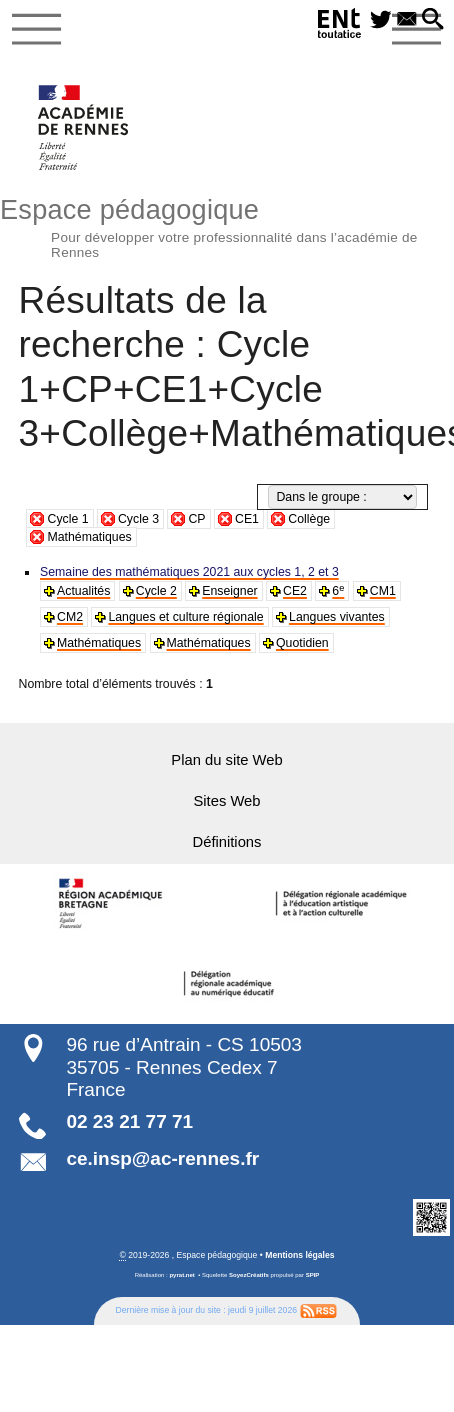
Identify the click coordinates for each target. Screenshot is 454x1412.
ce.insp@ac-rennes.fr (162, 1157)
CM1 (381, 591)
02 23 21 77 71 (129, 1120)
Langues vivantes (334, 617)
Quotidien (300, 643)
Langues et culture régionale (185, 617)
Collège (309, 519)
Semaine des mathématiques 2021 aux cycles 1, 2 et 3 (188, 572)
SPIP (313, 1274)
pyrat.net (181, 1274)
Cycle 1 (67, 519)
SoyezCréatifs (249, 1274)
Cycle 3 (138, 519)
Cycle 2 (155, 591)
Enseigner (228, 591)
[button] (433, 20)
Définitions (227, 840)
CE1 (247, 519)
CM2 (70, 617)
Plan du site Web (227, 759)
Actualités (83, 591)
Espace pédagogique (227, 225)
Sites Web (227, 799)
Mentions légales (299, 1254)
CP (196, 519)
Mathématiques (89, 537)
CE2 (293, 591)
